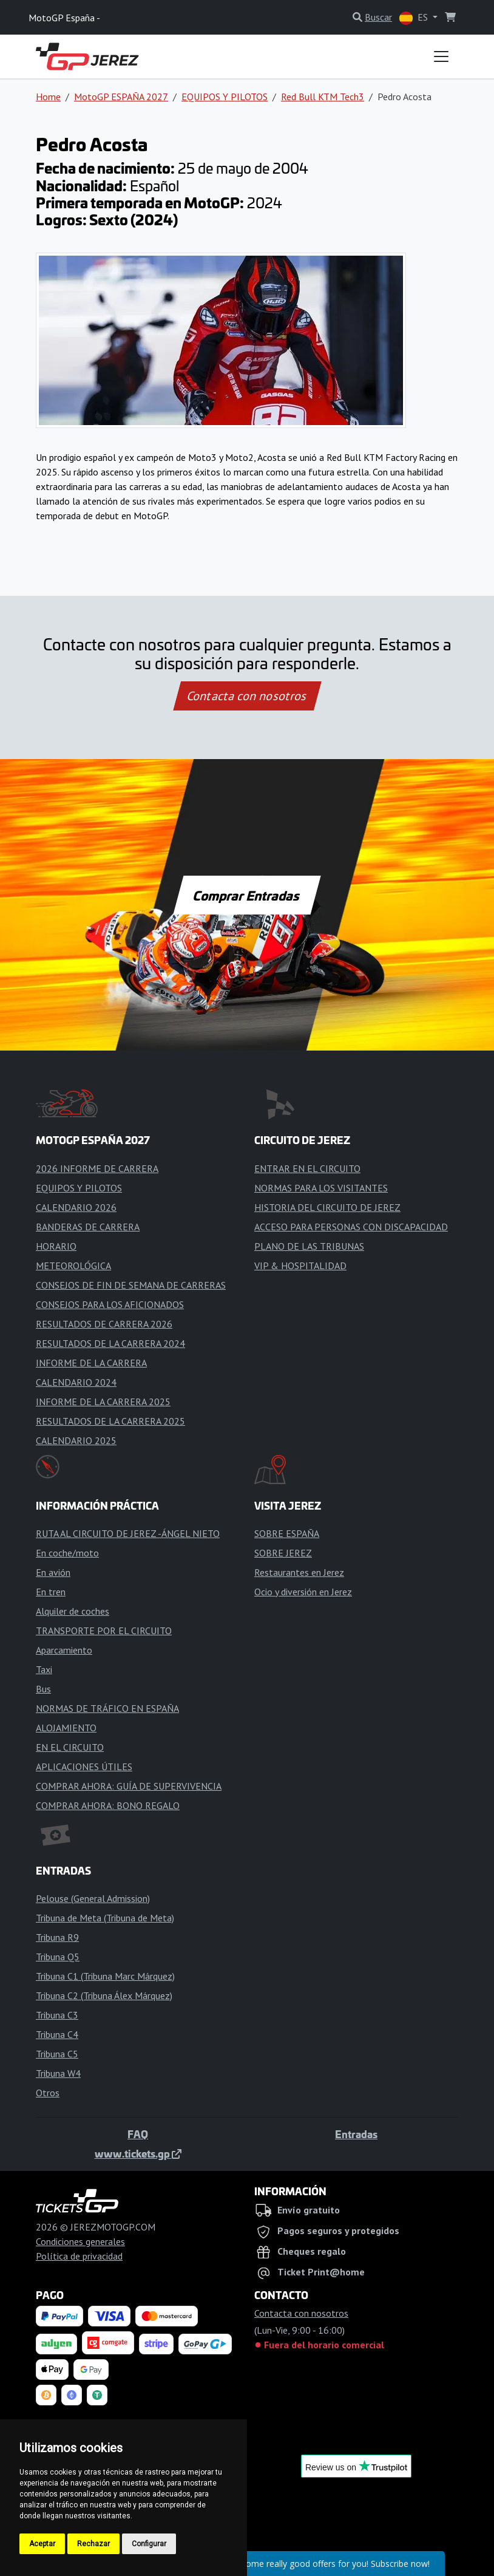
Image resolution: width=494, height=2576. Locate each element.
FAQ (137, 2134)
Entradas (356, 2134)
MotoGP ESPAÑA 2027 (121, 96)
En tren (51, 1592)
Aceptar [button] (42, 2544)
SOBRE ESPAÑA (286, 1533)
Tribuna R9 (57, 1937)
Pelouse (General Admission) (93, 1898)
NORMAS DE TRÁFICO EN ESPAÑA (107, 1708)
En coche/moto (67, 1553)
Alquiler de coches (72, 1611)
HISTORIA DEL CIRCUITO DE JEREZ (327, 1207)
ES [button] (414, 18)
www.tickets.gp (138, 2153)
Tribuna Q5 (58, 1957)
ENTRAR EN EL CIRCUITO (307, 1168)
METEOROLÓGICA (73, 1265)
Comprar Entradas (247, 895)
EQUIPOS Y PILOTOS (224, 96)
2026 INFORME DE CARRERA (97, 1168)
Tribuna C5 (57, 2054)
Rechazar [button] (93, 2544)
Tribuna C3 (57, 2015)
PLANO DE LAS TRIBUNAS (309, 1246)
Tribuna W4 (58, 2073)
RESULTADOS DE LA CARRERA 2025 (110, 1421)
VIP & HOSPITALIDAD (300, 1265)
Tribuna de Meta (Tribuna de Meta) (105, 1918)
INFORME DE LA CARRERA (91, 1363)
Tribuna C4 (57, 2034)
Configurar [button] (149, 2544)
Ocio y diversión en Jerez (303, 1592)
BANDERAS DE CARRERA (88, 1227)
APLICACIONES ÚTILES (84, 1766)
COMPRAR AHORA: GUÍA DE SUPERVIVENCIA (129, 1786)
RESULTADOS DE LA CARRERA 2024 (110, 1343)
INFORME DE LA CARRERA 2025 (103, 1401)
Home (48, 96)
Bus (43, 1689)
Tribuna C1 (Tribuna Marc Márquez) (105, 1976)
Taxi (44, 1669)
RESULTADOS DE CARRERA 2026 (104, 1324)
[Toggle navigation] (441, 56)
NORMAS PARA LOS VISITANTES (321, 1188)
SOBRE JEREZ (283, 1553)
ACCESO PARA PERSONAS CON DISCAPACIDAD (351, 1227)
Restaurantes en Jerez (299, 1572)
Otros (47, 2093)
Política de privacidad (79, 2256)
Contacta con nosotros (247, 696)
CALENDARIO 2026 (76, 1207)
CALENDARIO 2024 (76, 1382)
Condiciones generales (80, 2241)
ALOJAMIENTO (66, 1728)
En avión (53, 1572)
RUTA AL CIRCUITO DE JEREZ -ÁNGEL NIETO (128, 1533)
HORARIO (56, 1246)
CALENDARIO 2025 (76, 1440)
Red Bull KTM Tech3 (322, 96)
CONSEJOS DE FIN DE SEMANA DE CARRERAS (131, 1285)
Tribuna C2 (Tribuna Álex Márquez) (104, 1995)
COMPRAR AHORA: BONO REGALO (108, 1805)
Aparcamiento (64, 1650)
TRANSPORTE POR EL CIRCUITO (104, 1630)
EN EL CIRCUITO (70, 1747)
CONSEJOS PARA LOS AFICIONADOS (110, 1304)
